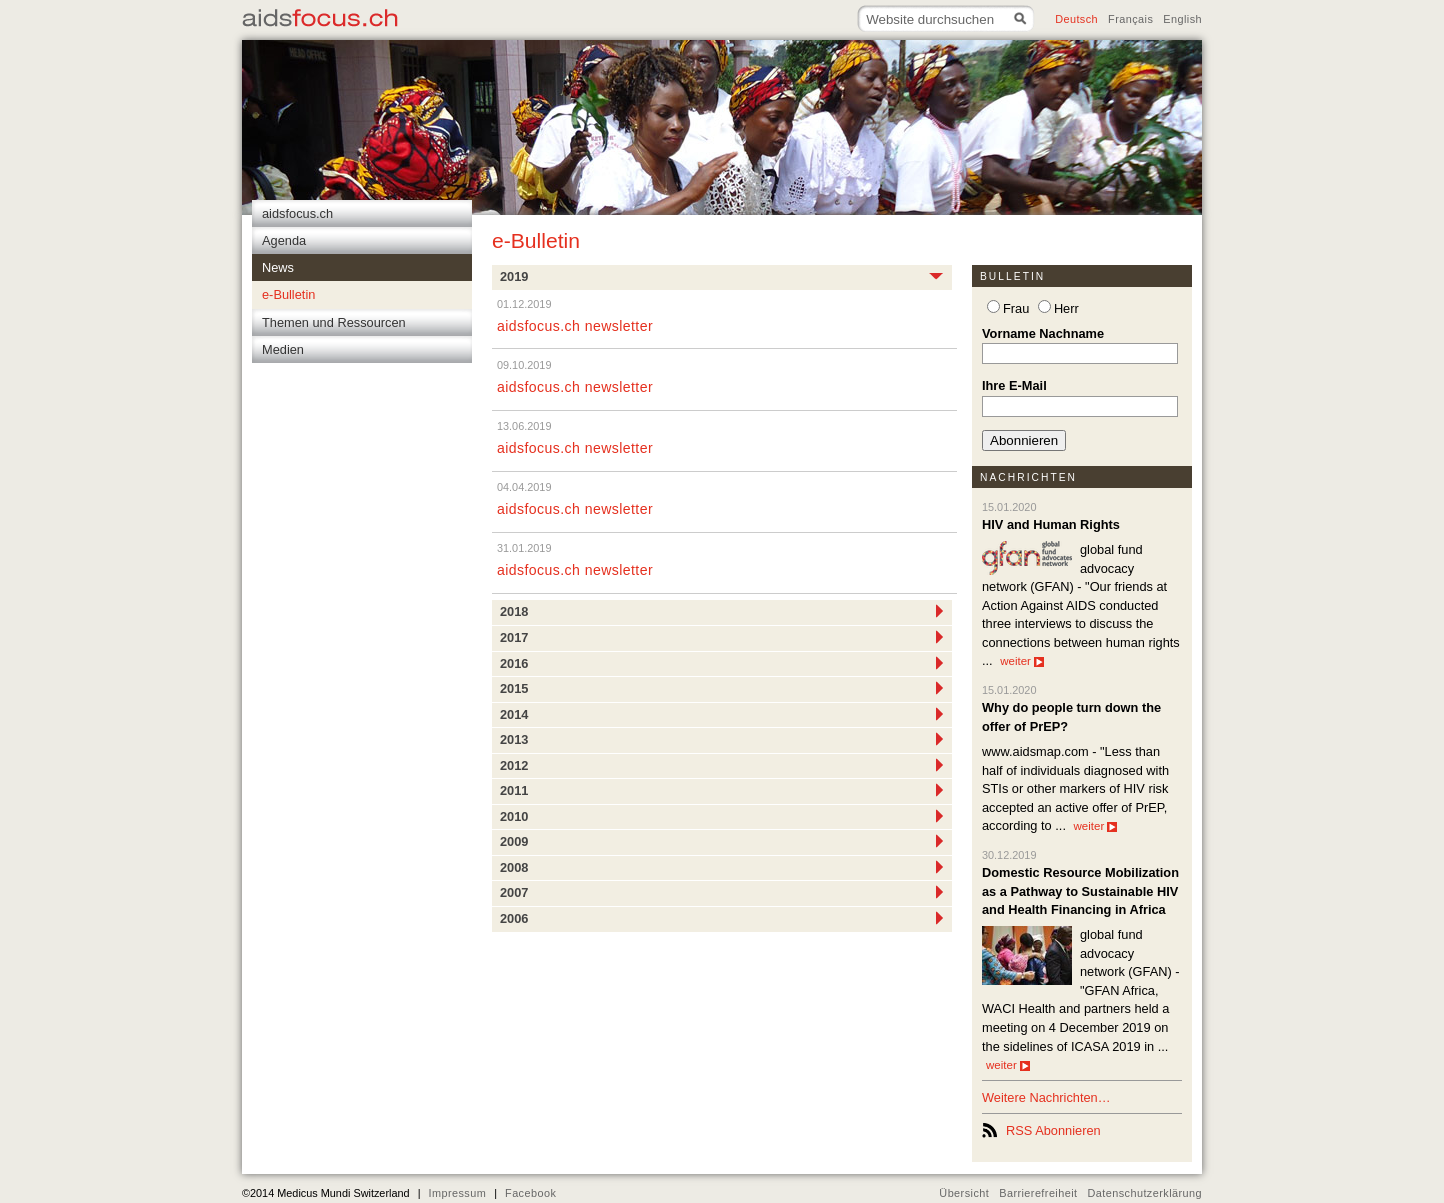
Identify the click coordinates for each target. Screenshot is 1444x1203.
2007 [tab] (722, 892)
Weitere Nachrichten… (1046, 1097)
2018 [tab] (722, 611)
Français (1130, 19)
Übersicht (964, 1193)
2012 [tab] (722, 765)
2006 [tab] (722, 918)
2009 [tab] (722, 841)
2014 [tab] (722, 714)
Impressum (457, 1193)
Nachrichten (1028, 477)
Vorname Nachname (1043, 333)
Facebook (530, 1193)
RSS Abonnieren (1053, 1130)
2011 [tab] (722, 790)
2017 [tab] (722, 637)
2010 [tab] (722, 816)
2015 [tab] (722, 688)
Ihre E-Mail (1014, 385)
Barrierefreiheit (1038, 1193)
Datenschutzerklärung (1145, 1193)
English (1182, 19)
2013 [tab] (722, 739)
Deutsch (1076, 19)
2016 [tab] (722, 663)
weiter (1022, 661)
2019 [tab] (722, 276)
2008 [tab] (722, 867)
